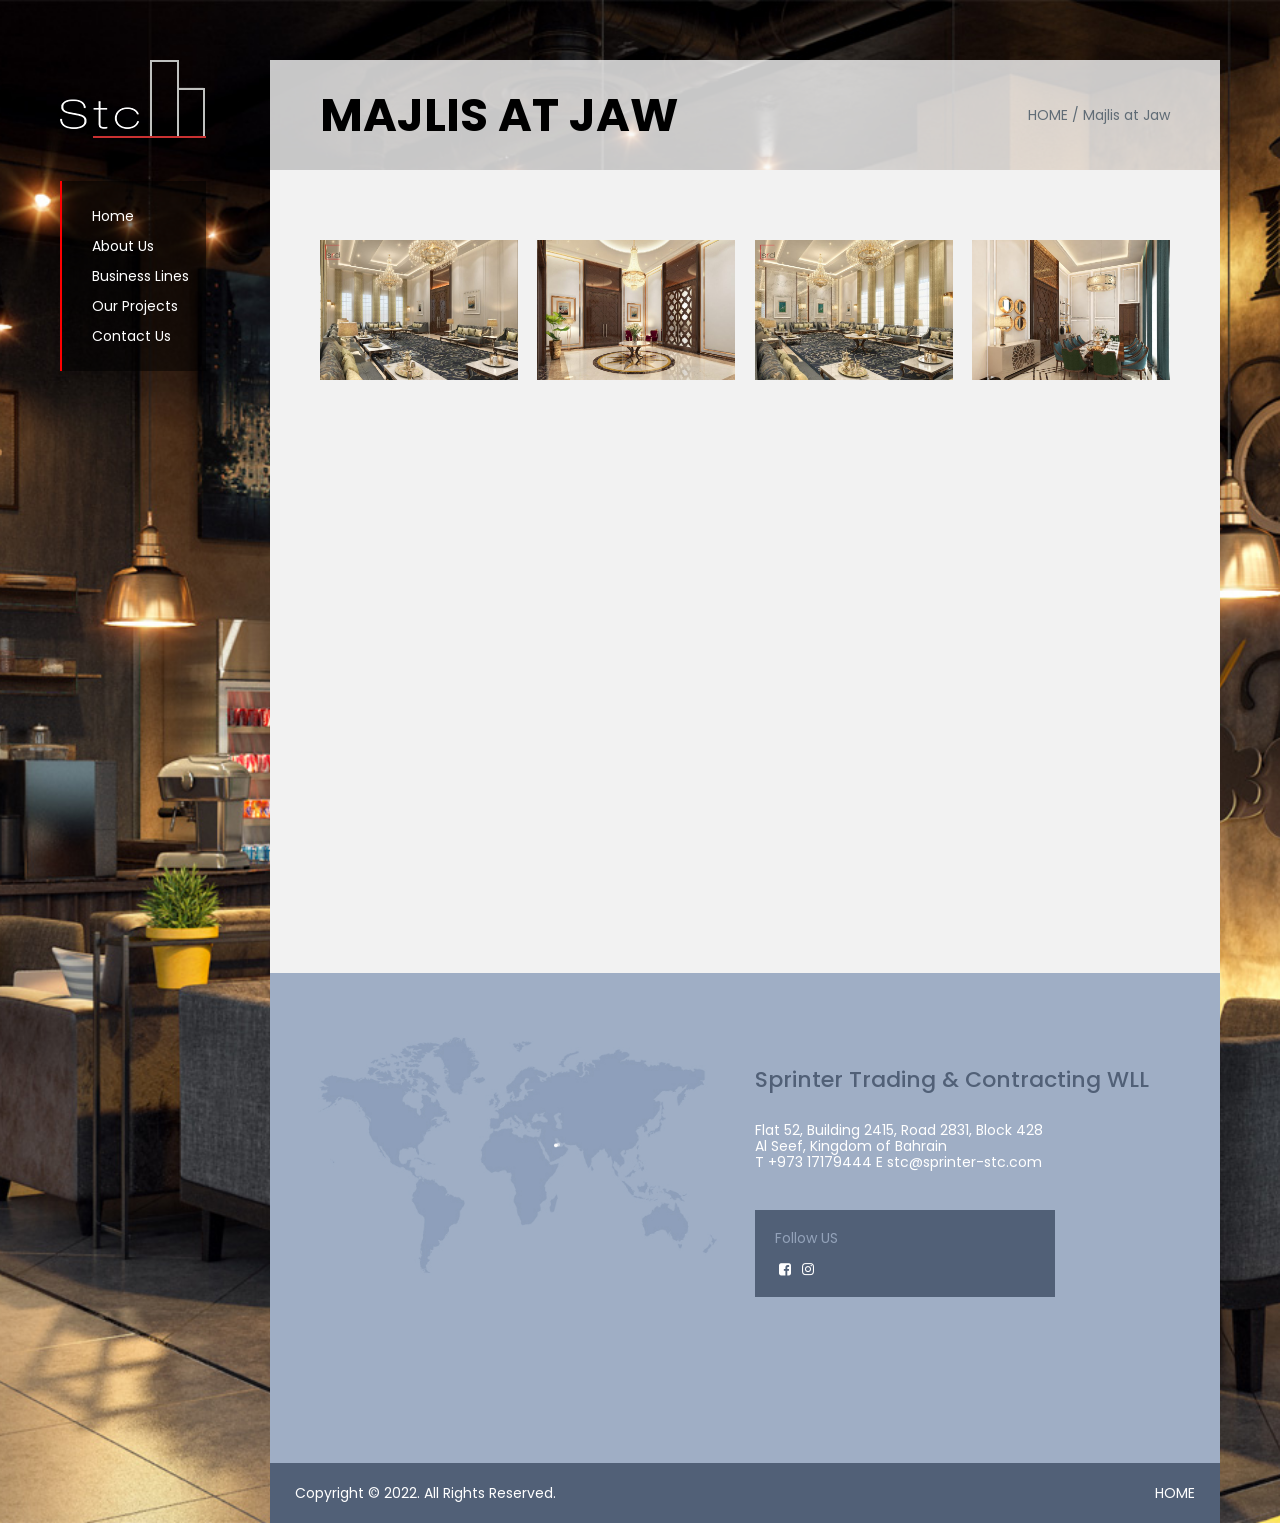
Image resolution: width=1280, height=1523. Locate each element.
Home (113, 216)
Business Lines (140, 276)
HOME (1175, 1493)
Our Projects (135, 306)
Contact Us (131, 336)
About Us (123, 246)
